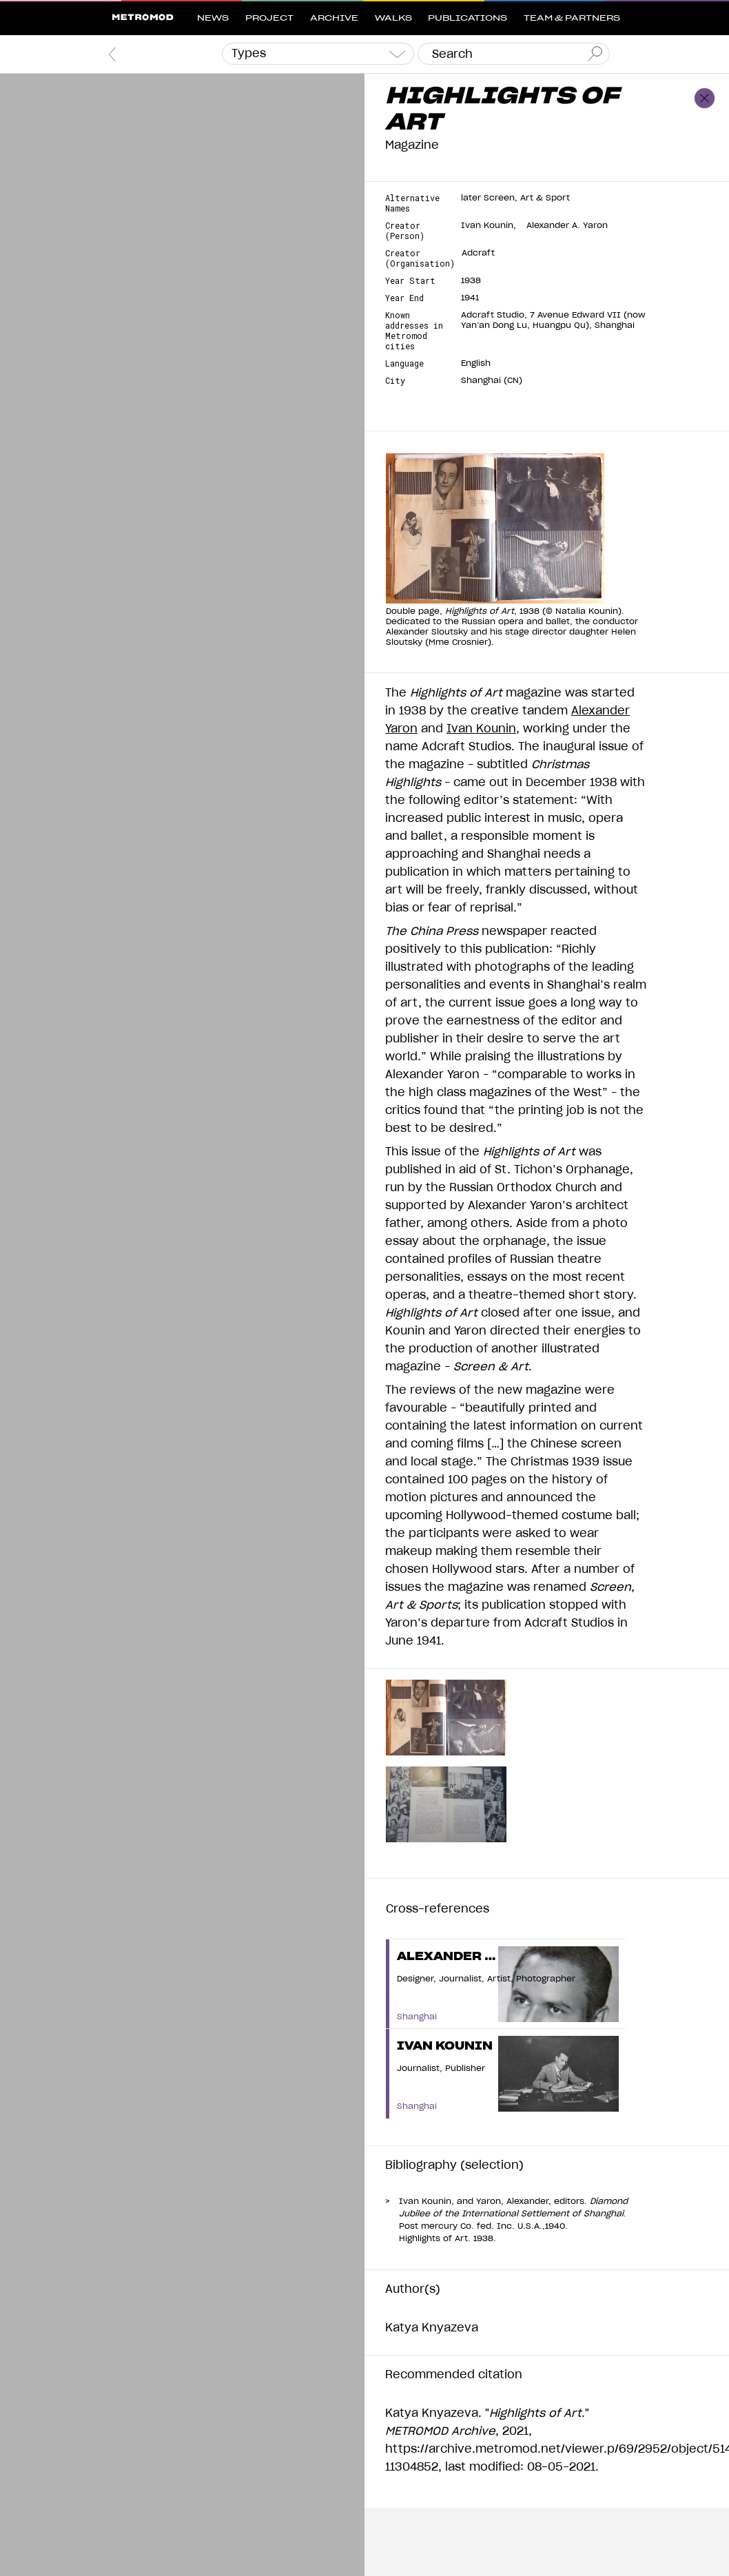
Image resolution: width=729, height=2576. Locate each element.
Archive (334, 18)
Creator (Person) (404, 230)
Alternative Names (412, 203)
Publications (467, 18)
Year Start (410, 281)
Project (269, 18)
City (395, 380)
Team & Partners (572, 18)
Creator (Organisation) (420, 258)
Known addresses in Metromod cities (414, 330)
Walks (393, 18)
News (213, 18)
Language (404, 363)
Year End (404, 298)
